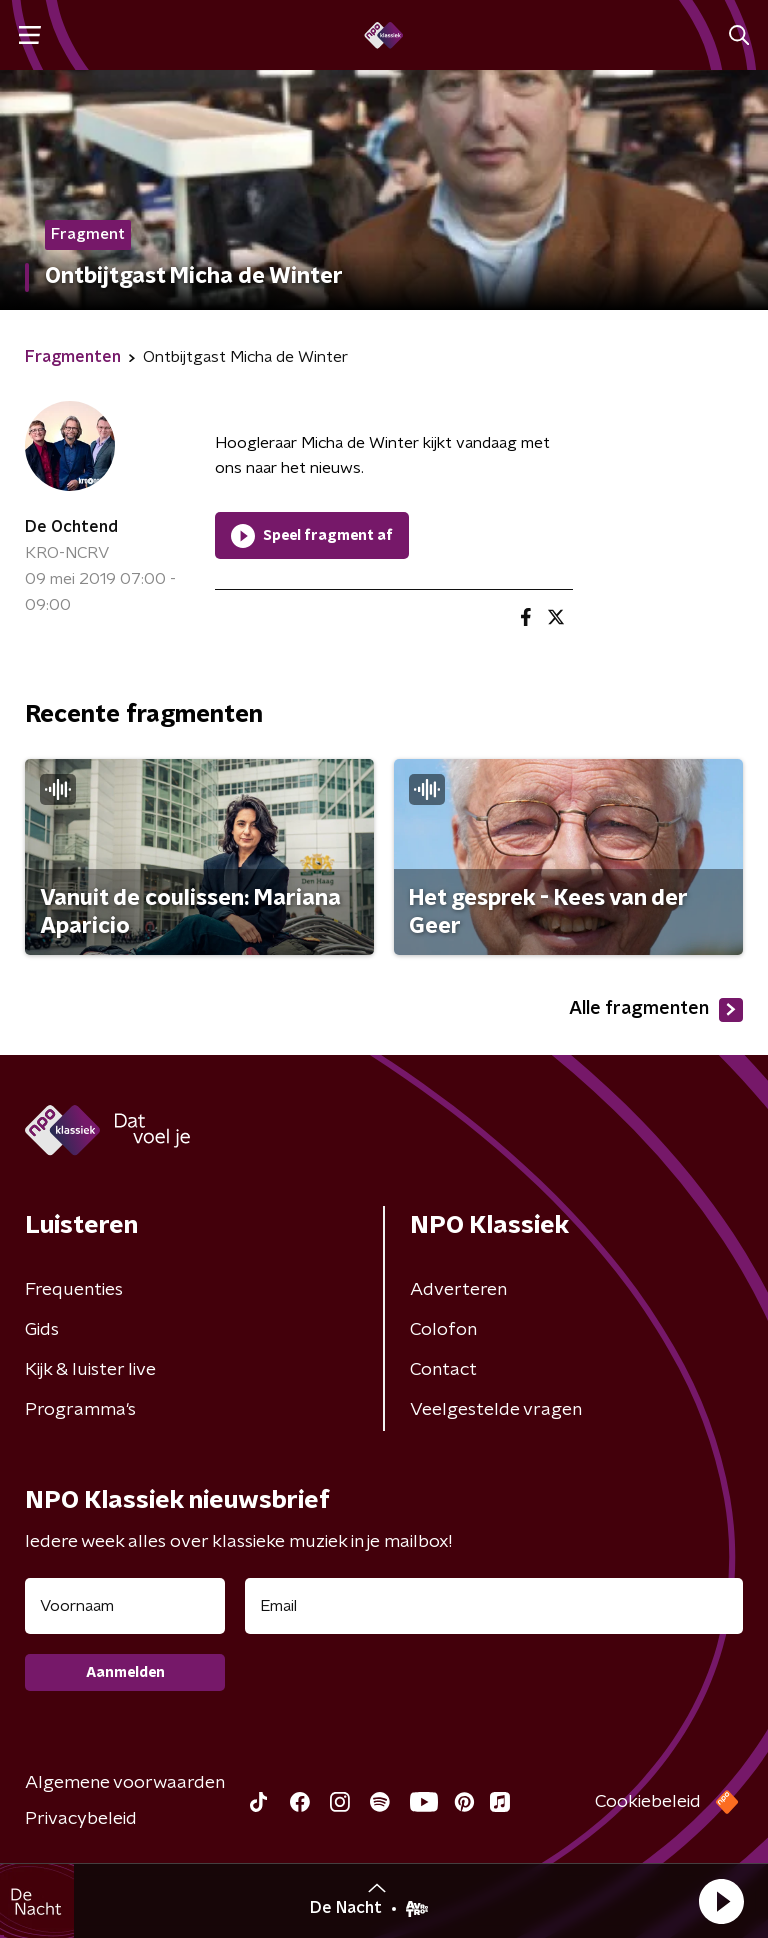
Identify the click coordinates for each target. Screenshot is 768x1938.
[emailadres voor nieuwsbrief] (494, 1606)
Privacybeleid (81, 1819)
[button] (721, 1901)
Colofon (443, 1330)
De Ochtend (71, 527)
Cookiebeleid (648, 1802)
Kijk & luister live (90, 1370)
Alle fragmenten (656, 1010)
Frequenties (74, 1290)
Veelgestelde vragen (496, 1410)
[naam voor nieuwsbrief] (125, 1606)
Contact (443, 1370)
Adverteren (458, 1290)
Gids (42, 1330)
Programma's (80, 1410)
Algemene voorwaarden (125, 1783)
